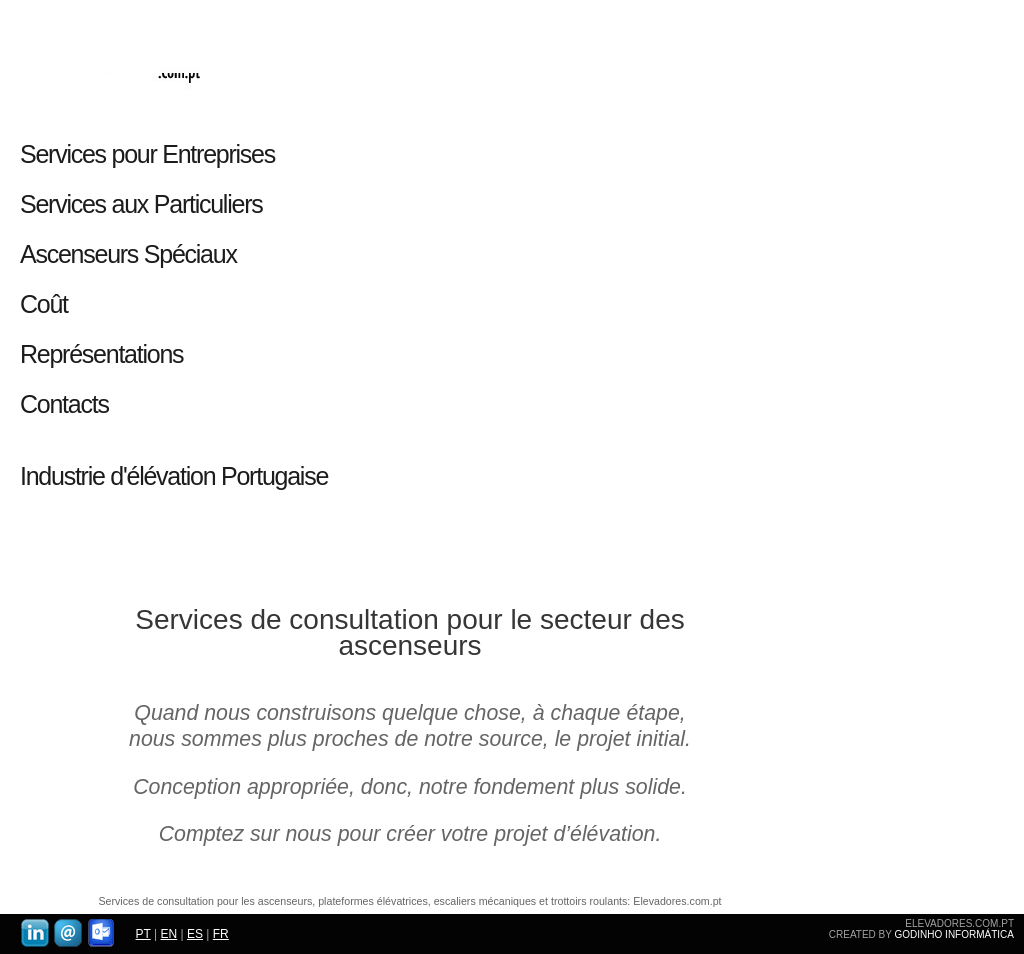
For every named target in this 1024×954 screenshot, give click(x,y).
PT (143, 934)
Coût (44, 304)
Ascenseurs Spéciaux (128, 254)
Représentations (101, 354)
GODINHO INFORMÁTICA (954, 934)
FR (221, 934)
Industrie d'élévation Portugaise (174, 476)
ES (195, 934)
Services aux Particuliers (141, 204)
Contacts (64, 404)
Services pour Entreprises (153, 154)
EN (168, 934)
